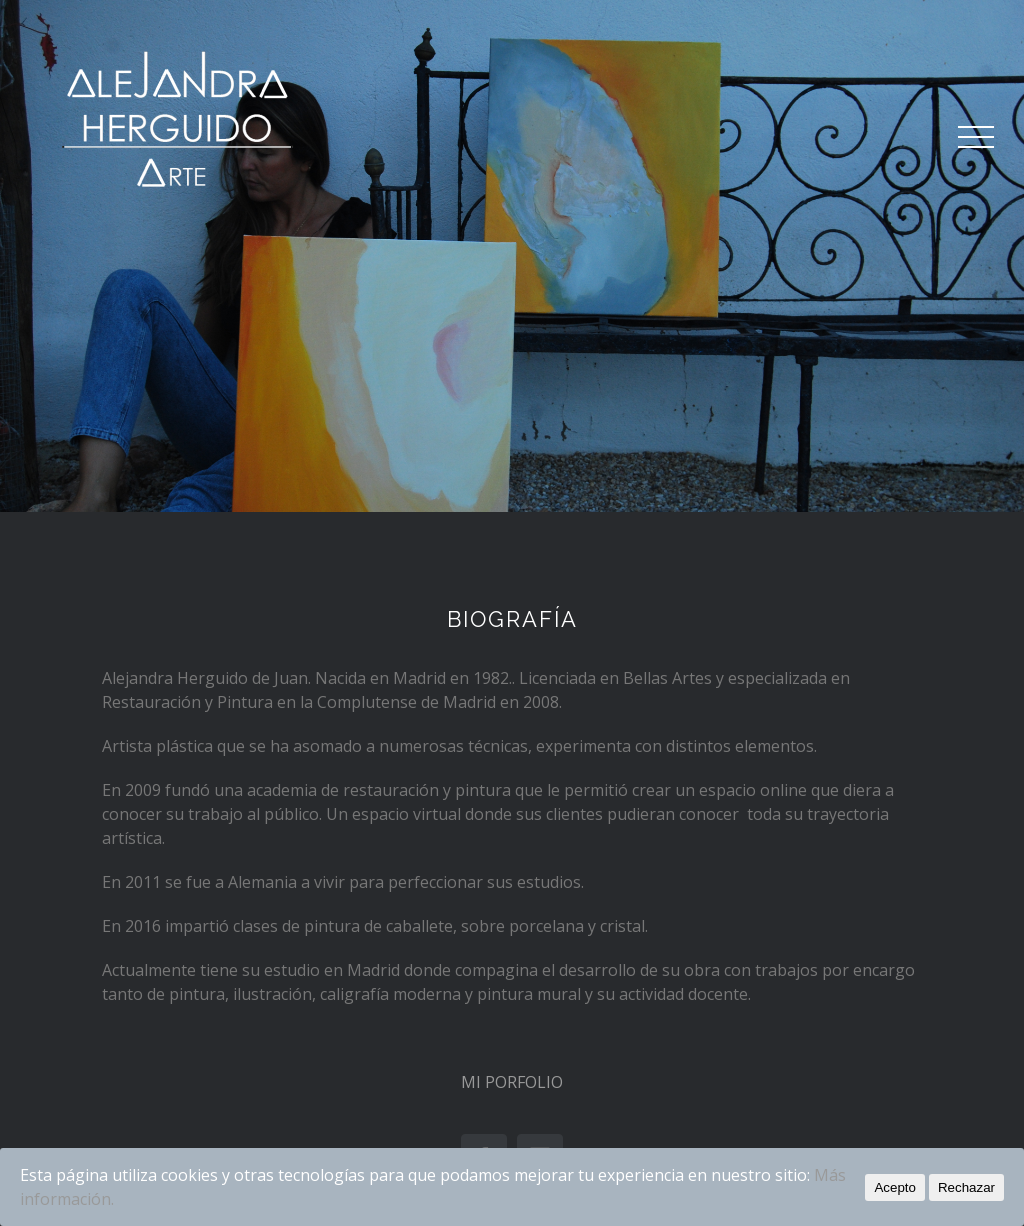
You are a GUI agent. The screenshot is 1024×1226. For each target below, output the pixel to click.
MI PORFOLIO (512, 1082)
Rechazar (966, 1187)
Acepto (895, 1187)
